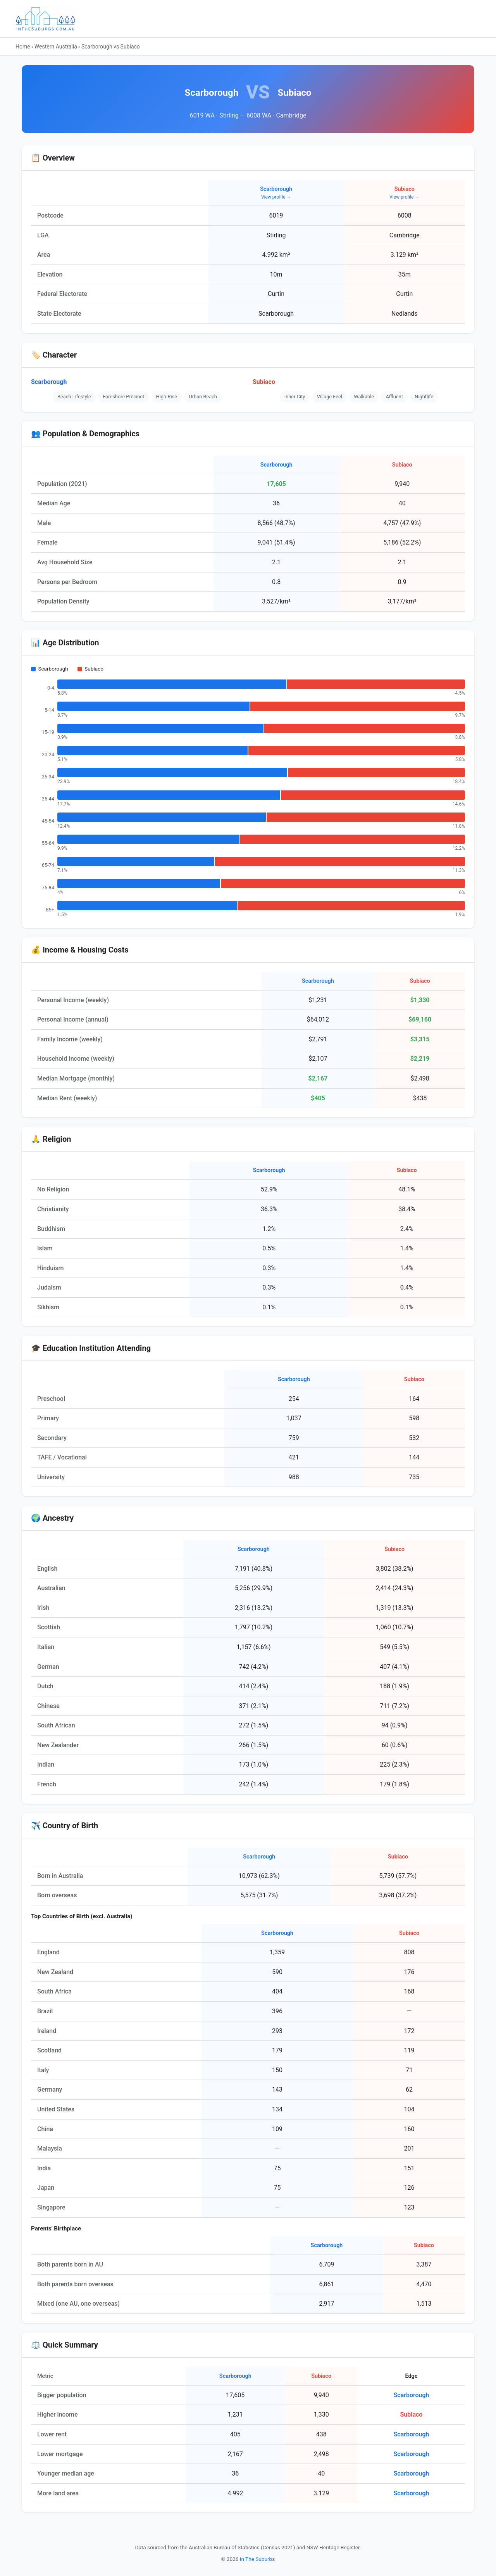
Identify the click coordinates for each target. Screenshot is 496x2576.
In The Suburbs (257, 2559)
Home (23, 46)
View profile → (276, 197)
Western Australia (55, 46)
